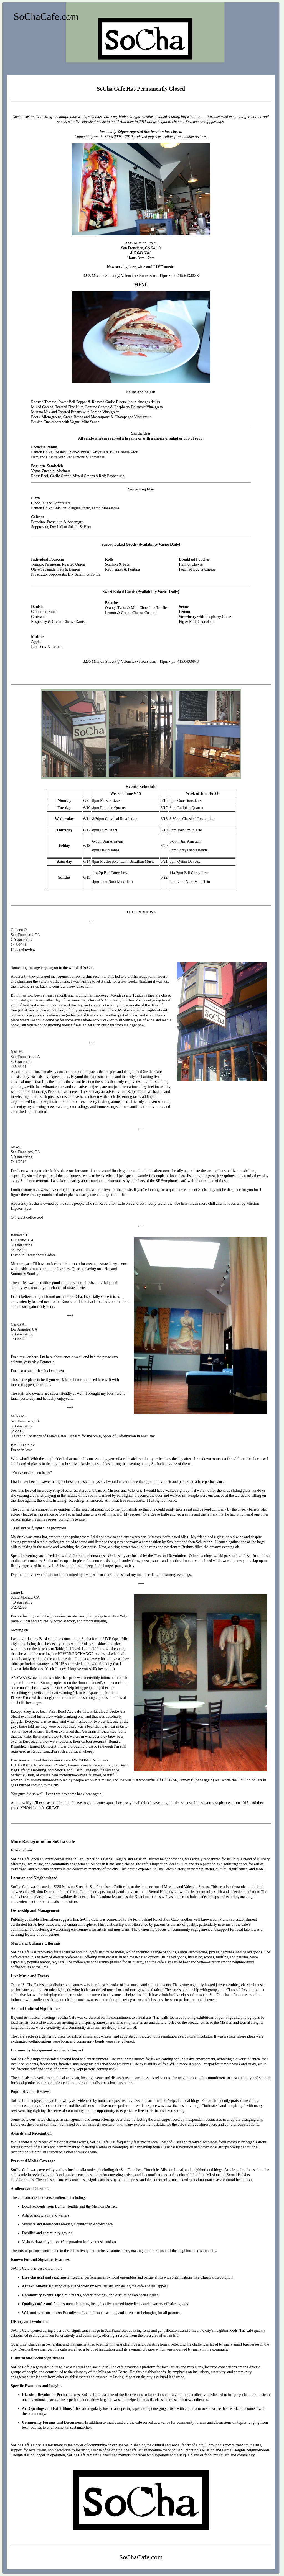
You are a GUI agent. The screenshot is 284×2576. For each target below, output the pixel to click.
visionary (93, 1092)
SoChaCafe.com (46, 16)
